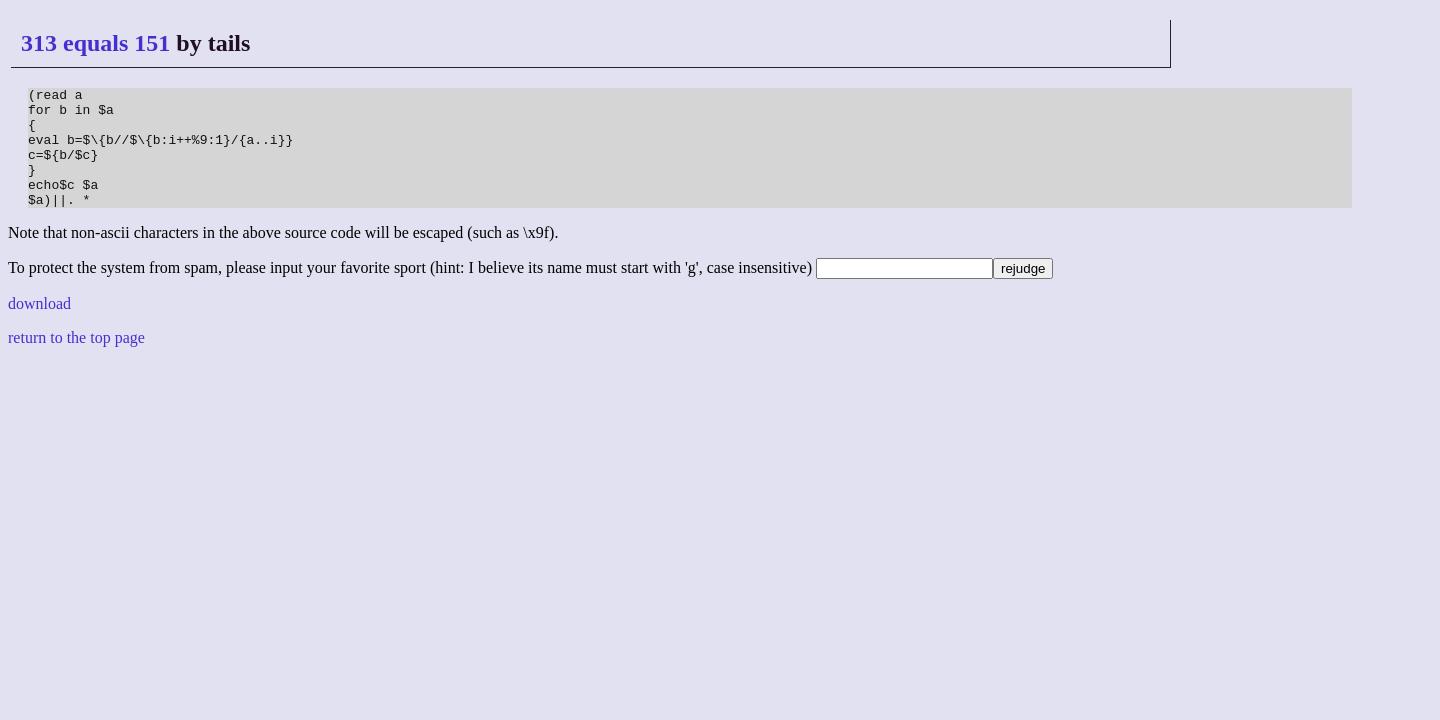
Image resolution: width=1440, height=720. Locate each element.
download (39, 327)
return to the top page (76, 361)
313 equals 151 (95, 43)
